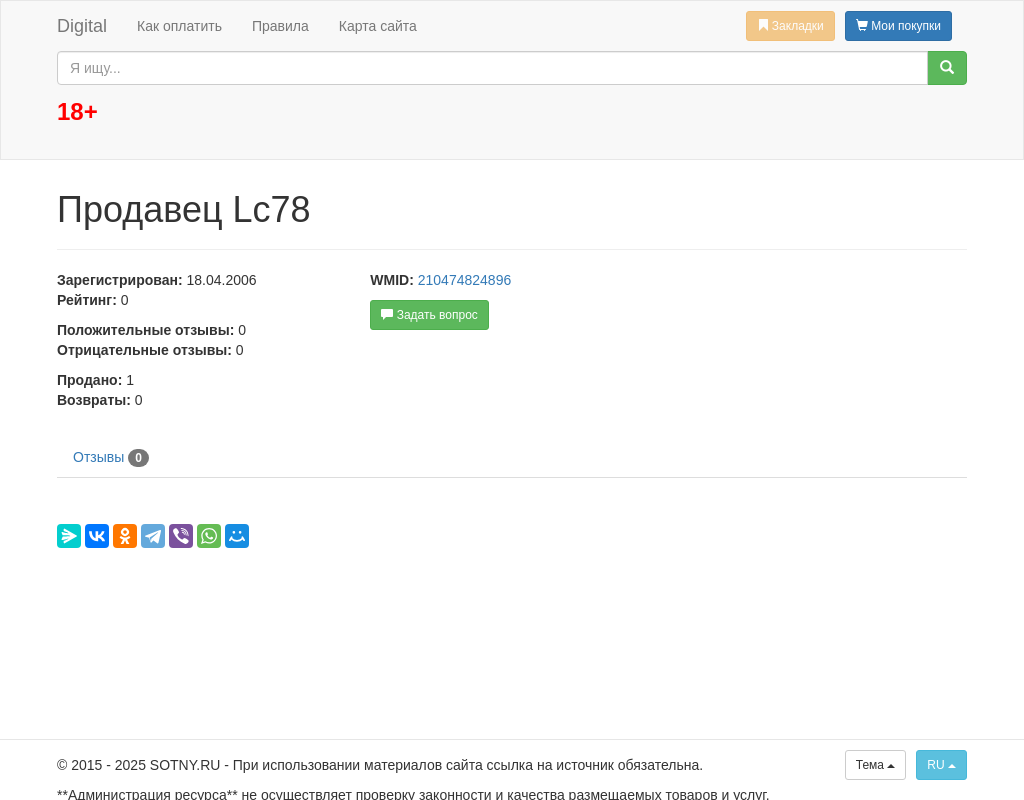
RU (941, 765)
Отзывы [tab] (111, 458)
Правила (280, 26)
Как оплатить (179, 26)
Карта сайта (378, 26)
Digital (82, 26)
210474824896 (464, 280)
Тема (876, 765)
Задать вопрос (429, 315)
